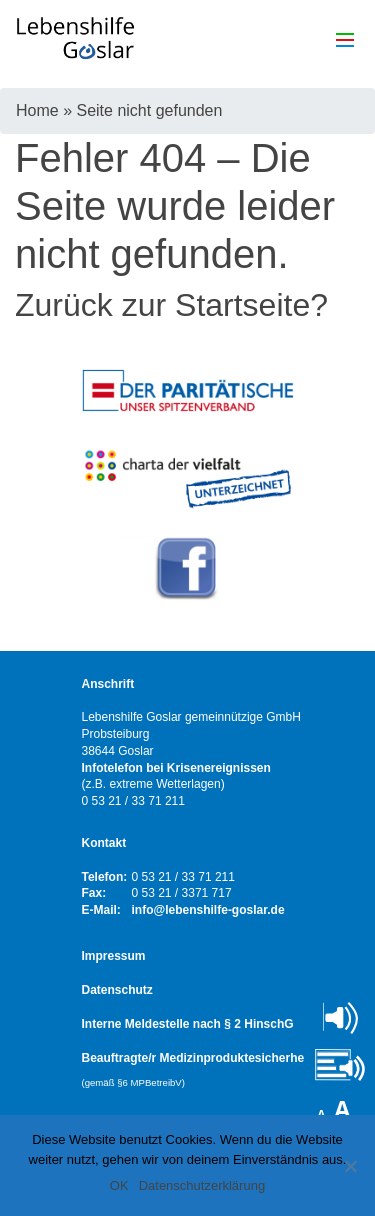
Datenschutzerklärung (202, 1185)
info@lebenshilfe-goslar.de (208, 910)
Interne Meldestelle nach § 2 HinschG (188, 1024)
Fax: (94, 893)
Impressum (114, 956)
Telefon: (105, 877)
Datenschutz (117, 990)
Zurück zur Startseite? (171, 305)
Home (37, 110)
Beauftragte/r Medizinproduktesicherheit (197, 1069)
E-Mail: (101, 910)
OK (119, 1185)
